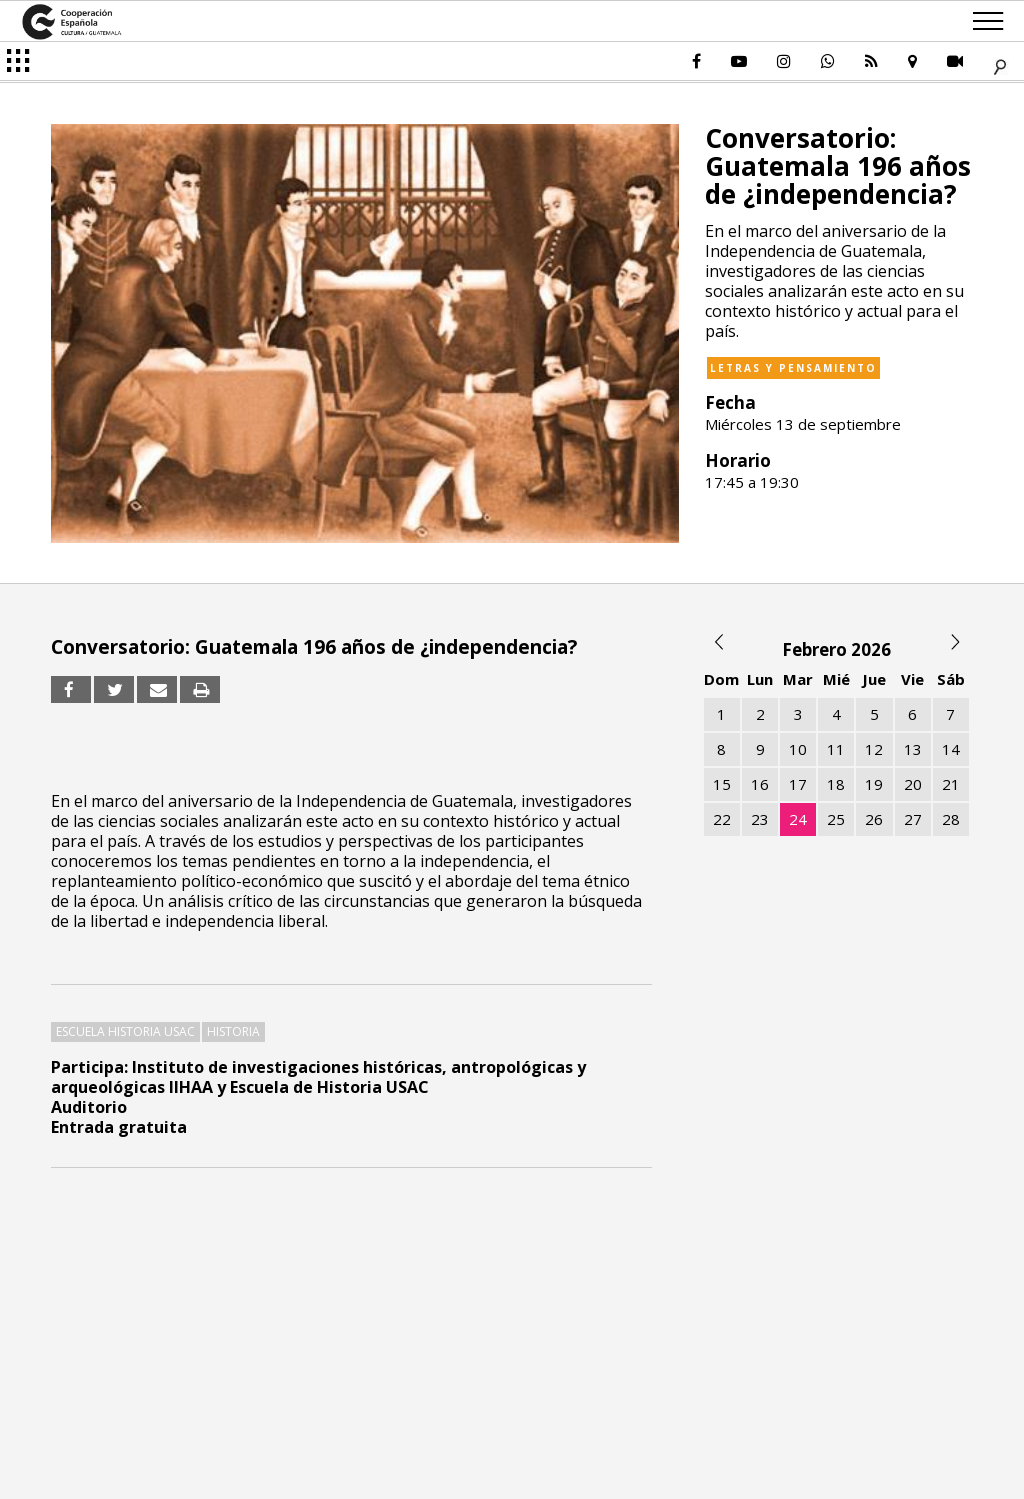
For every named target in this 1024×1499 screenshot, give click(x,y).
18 (836, 784)
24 (798, 819)
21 (951, 784)
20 (913, 784)
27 (913, 819)
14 (951, 749)
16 (760, 784)
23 (760, 819)
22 (722, 819)
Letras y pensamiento (793, 368)
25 (836, 819)
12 (874, 749)
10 (798, 749)
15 (722, 784)
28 (951, 819)
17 (798, 784)
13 (913, 749)
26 (874, 819)
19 (874, 784)
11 (836, 749)
